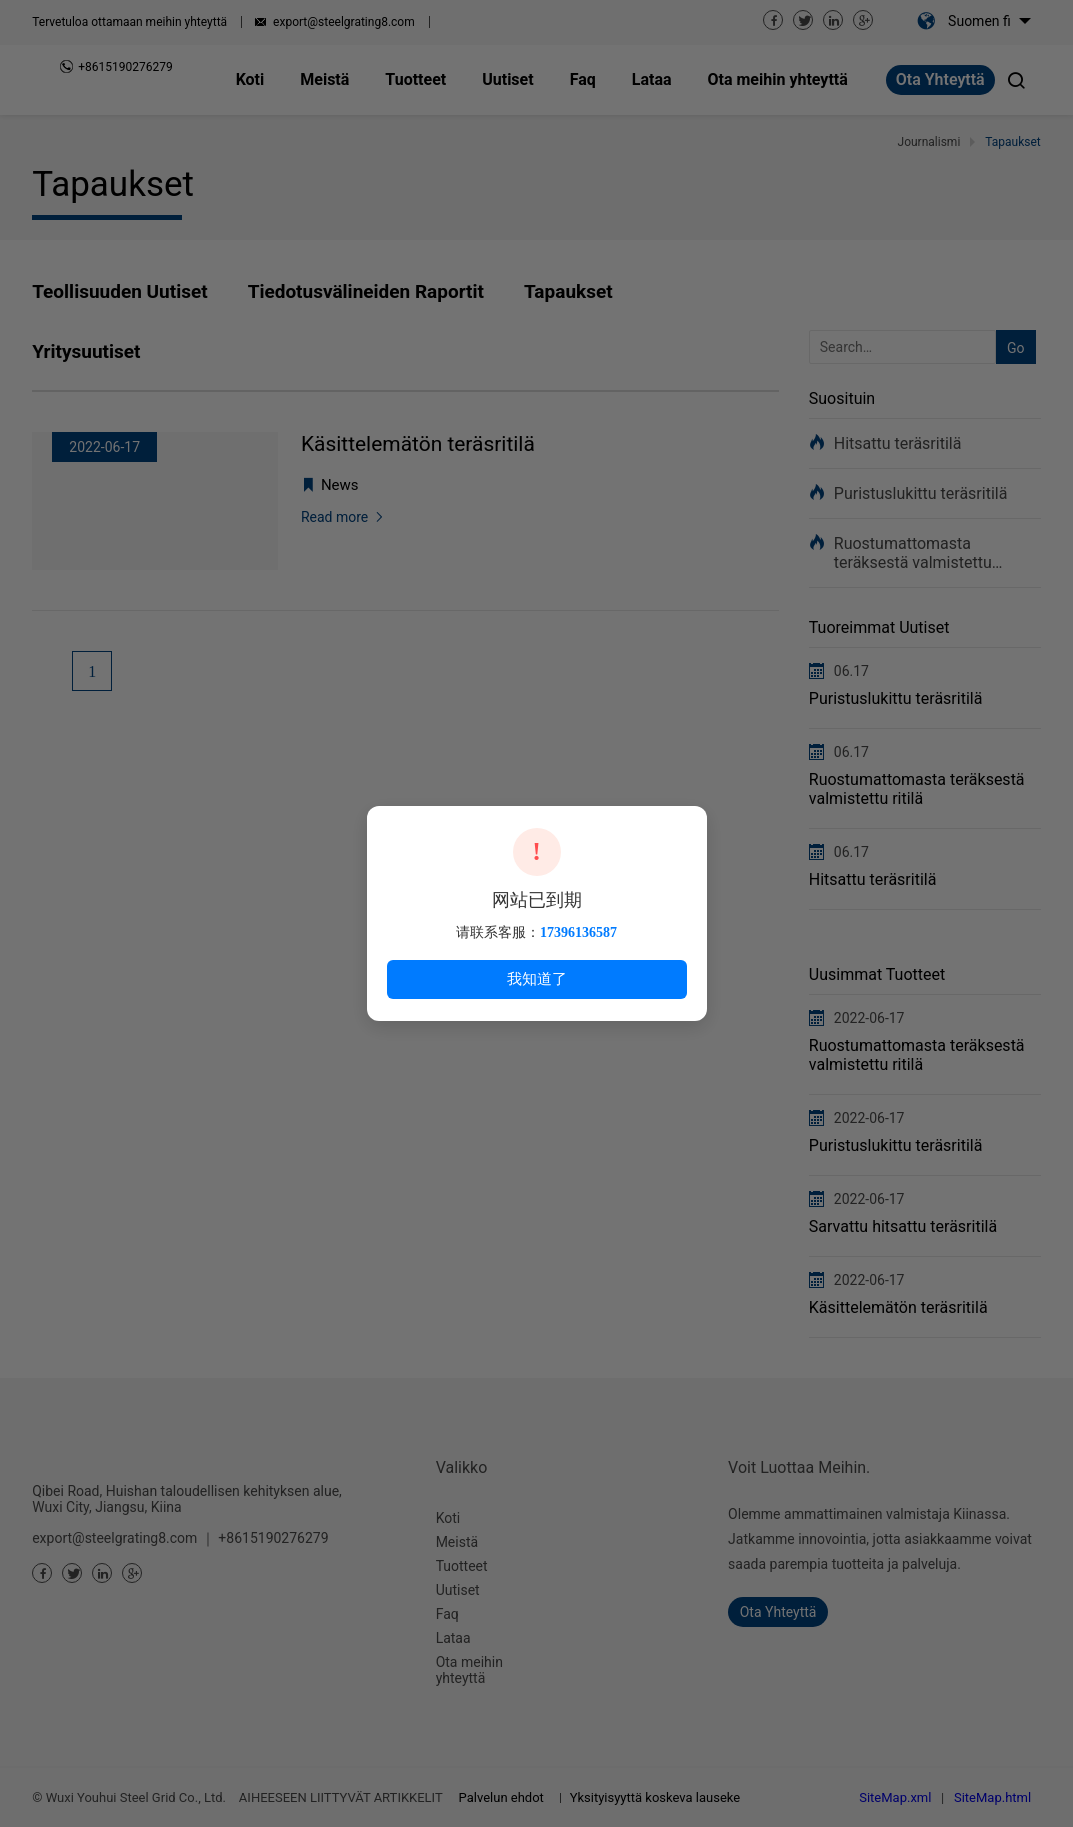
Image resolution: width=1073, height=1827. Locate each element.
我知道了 (537, 978)
